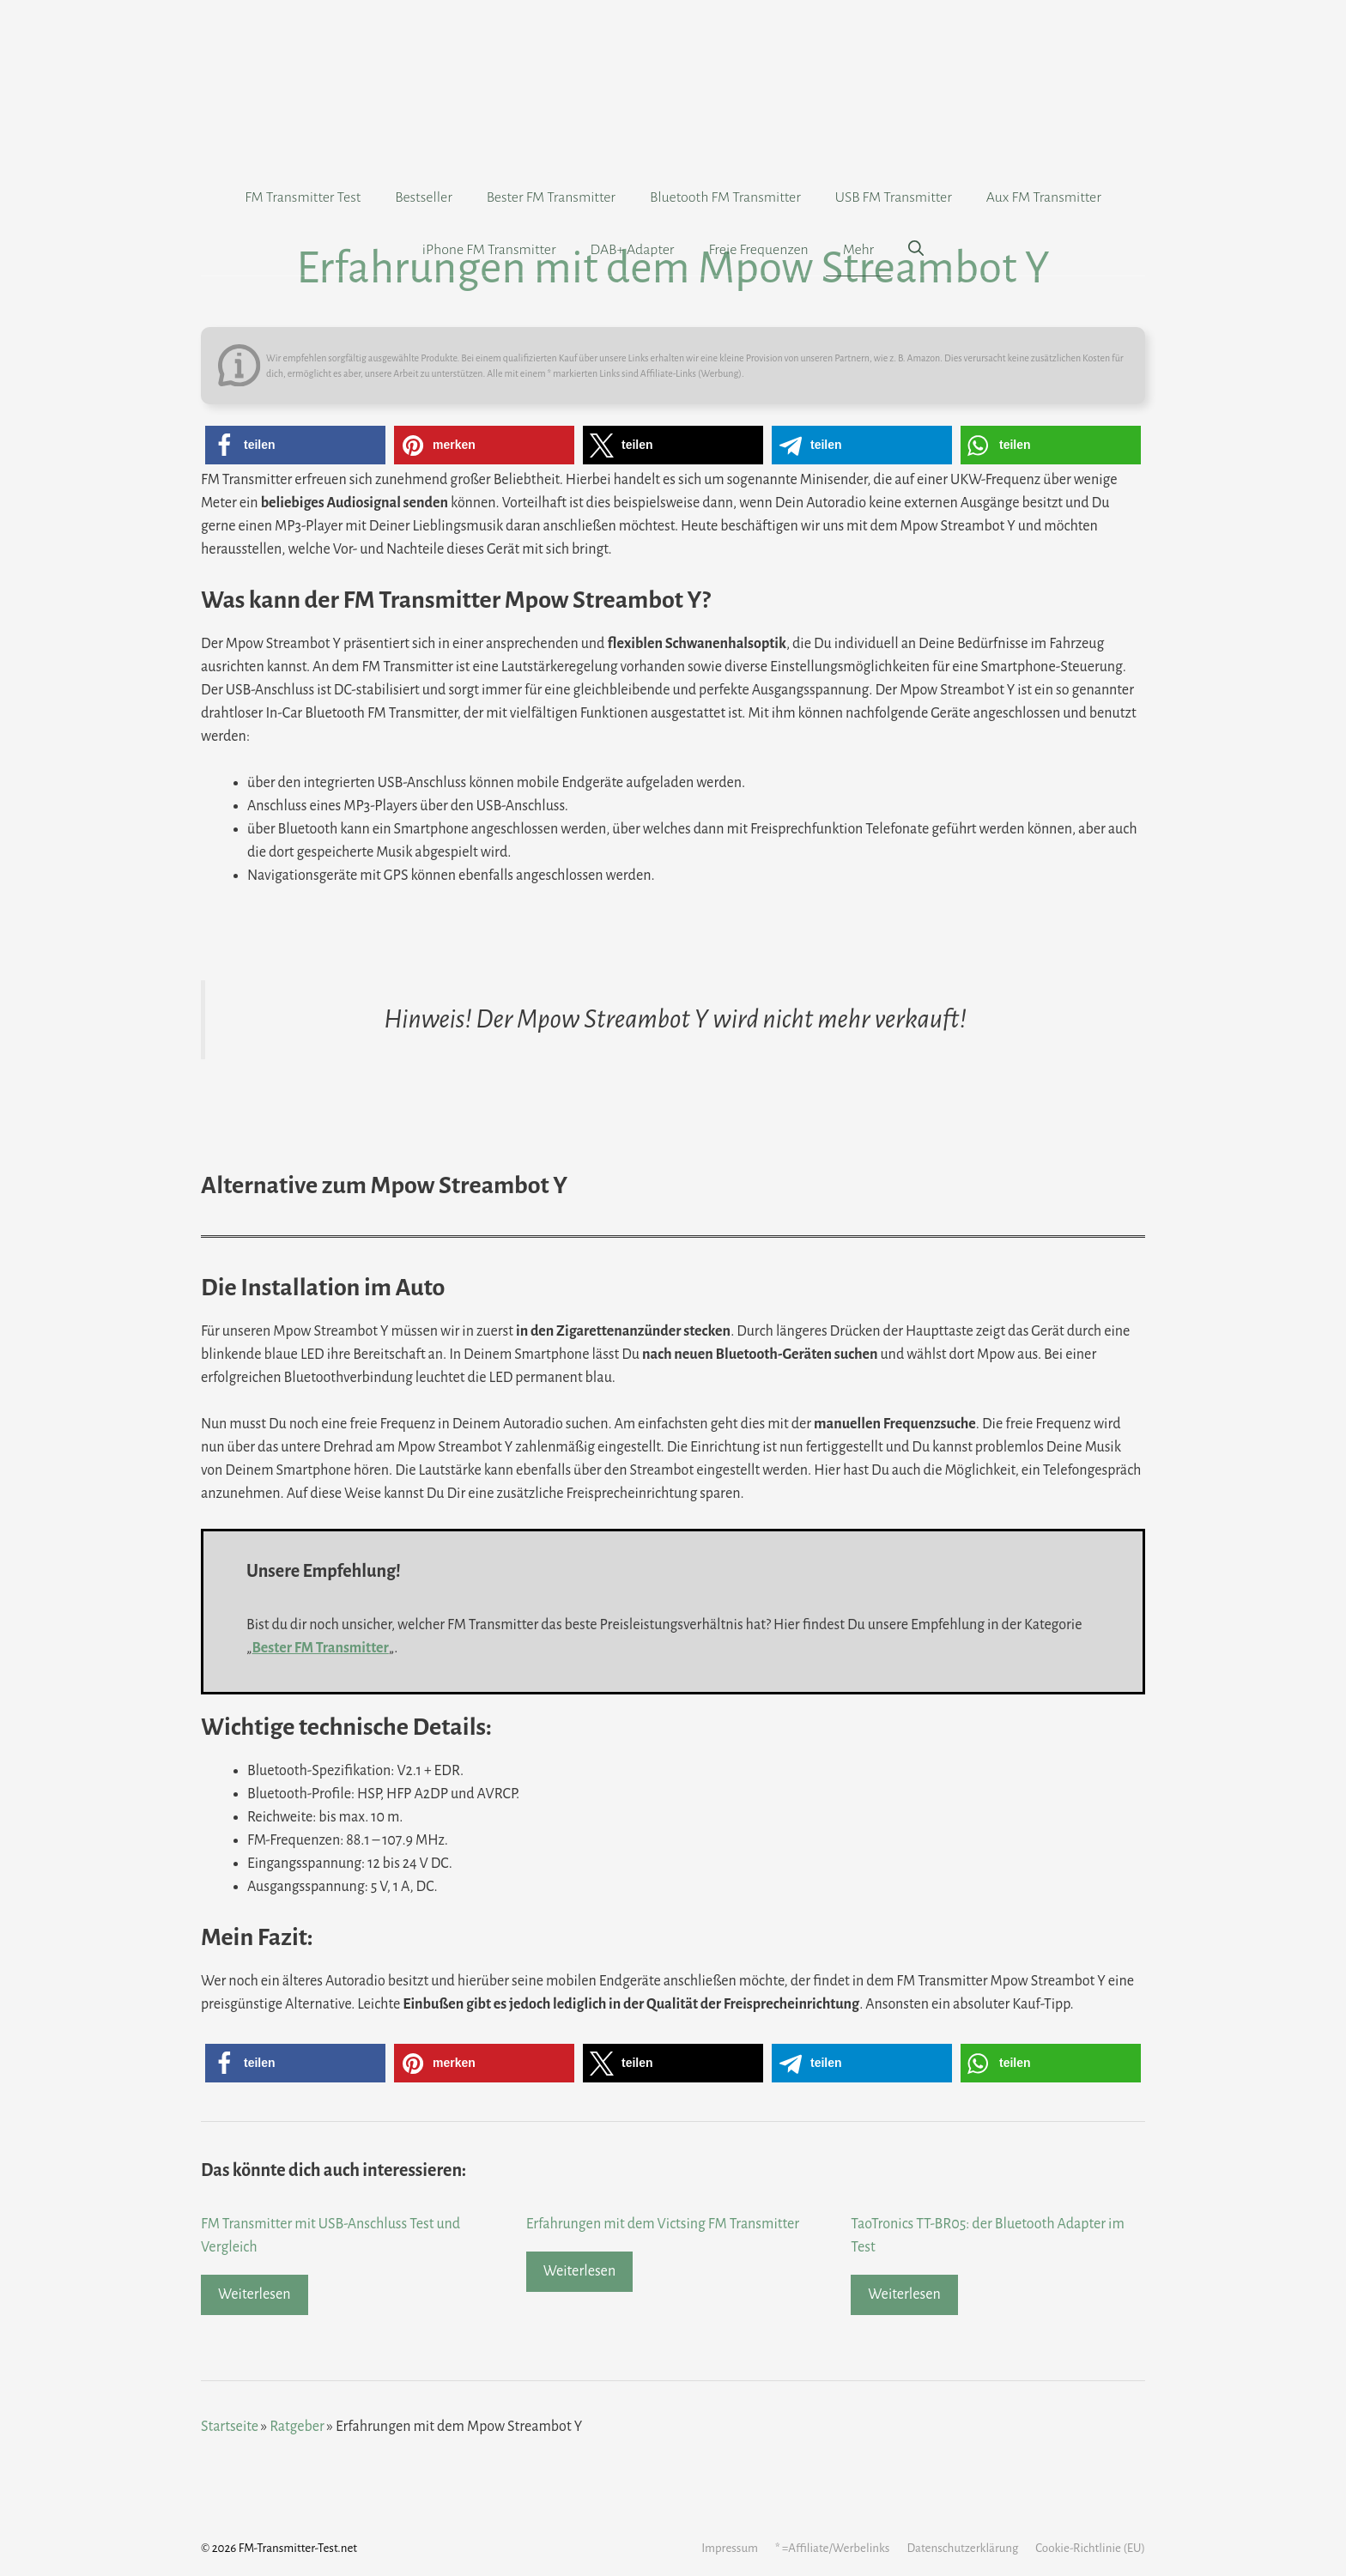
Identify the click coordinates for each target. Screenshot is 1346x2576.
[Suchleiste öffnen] (916, 250)
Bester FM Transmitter (551, 197)
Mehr (859, 250)
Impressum (729, 2548)
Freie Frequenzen (758, 250)
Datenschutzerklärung (962, 2548)
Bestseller (423, 197)
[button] (295, 445)
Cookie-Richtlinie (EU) (1090, 2548)
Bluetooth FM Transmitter (725, 197)
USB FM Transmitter (893, 197)
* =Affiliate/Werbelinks (832, 2548)
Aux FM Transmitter (1043, 197)
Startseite (229, 2426)
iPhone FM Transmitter (489, 250)
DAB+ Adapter (633, 250)
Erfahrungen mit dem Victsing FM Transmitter (662, 2224)
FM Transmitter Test (303, 197)
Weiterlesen (254, 2294)
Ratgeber (297, 2426)
